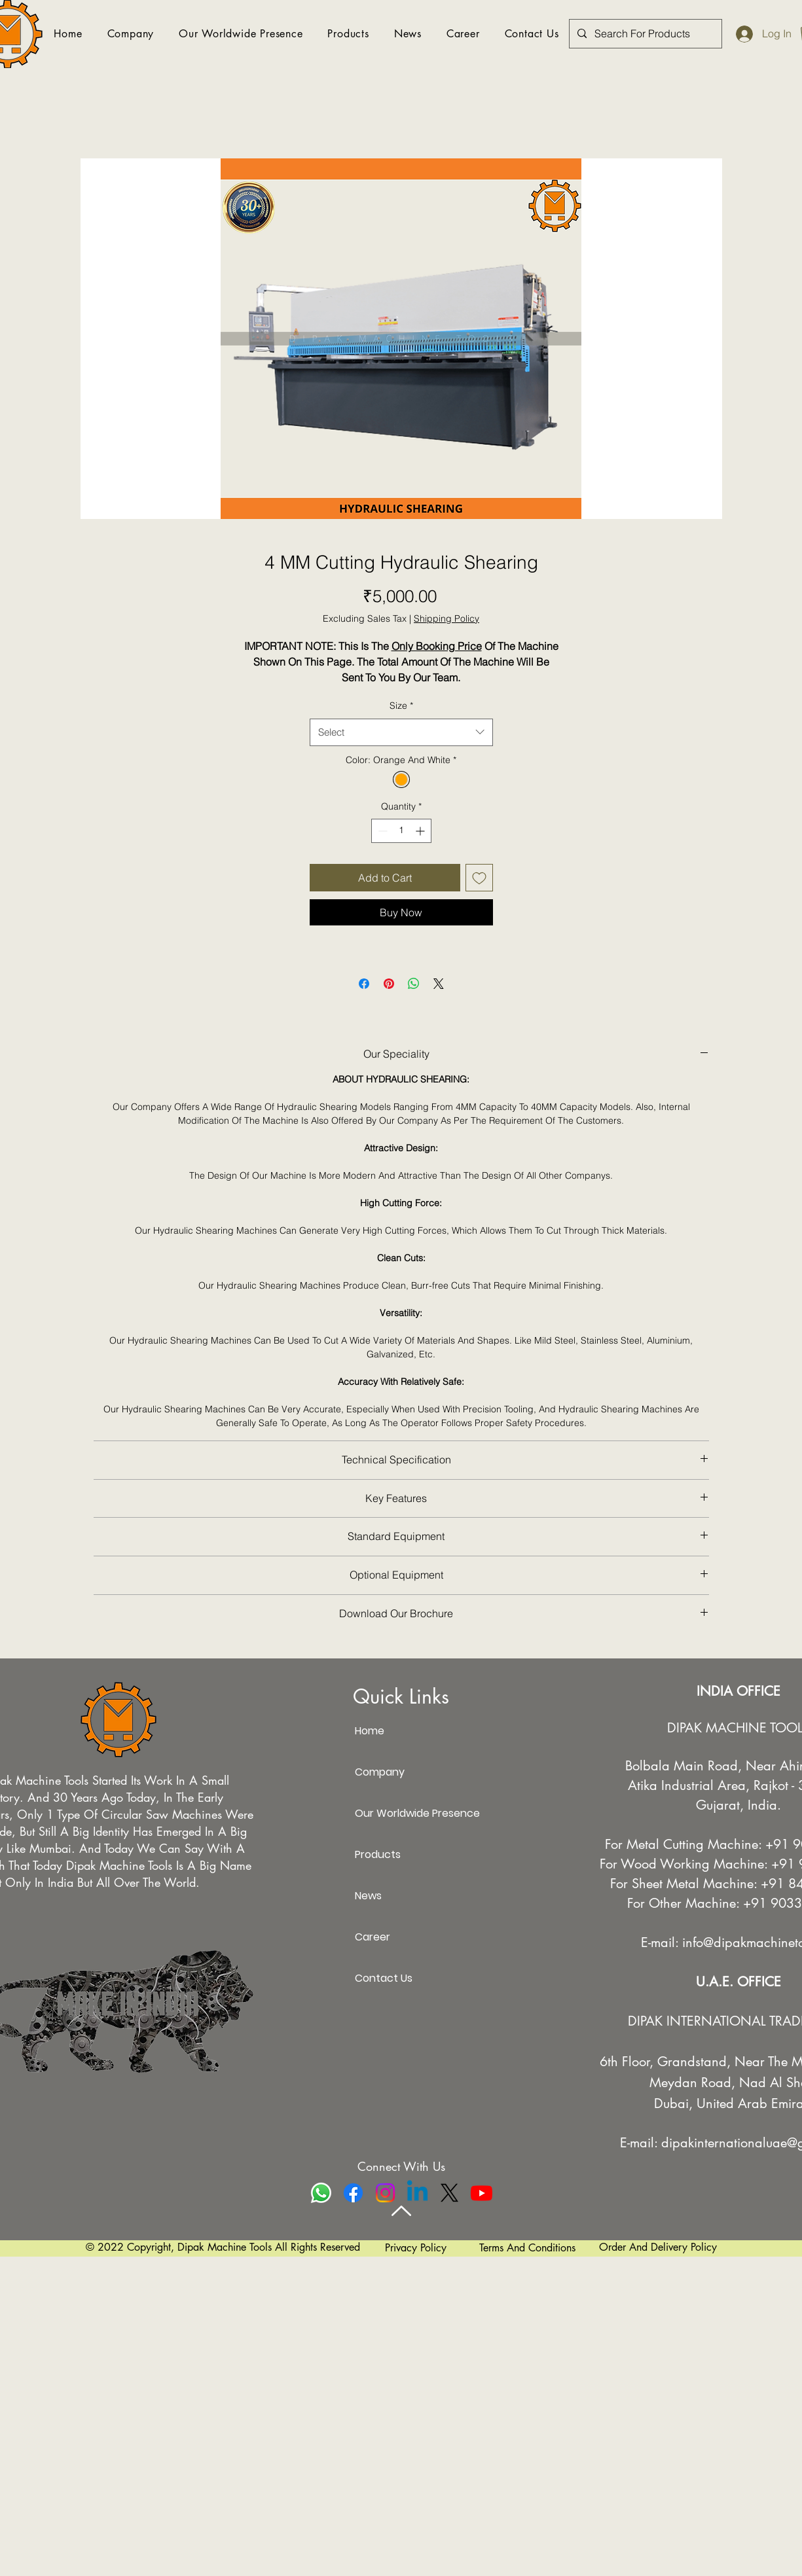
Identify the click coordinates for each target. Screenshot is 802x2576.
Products (378, 1854)
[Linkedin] (417, 2193)
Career (372, 1936)
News (368, 1895)
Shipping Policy (446, 618)
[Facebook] (353, 2193)
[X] (449, 2193)
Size (401, 705)
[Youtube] (481, 2193)
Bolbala (647, 1765)
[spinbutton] (401, 830)
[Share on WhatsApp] (414, 984)
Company (380, 1772)
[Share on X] (439, 984)
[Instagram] (385, 2193)
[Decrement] (381, 830)
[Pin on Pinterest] (389, 984)
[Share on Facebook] (364, 984)
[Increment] (421, 830)
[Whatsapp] (321, 2193)
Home (369, 1730)
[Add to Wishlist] (479, 877)
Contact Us (383, 1978)
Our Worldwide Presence (401, 1813)
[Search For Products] (644, 34)
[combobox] (401, 732)
